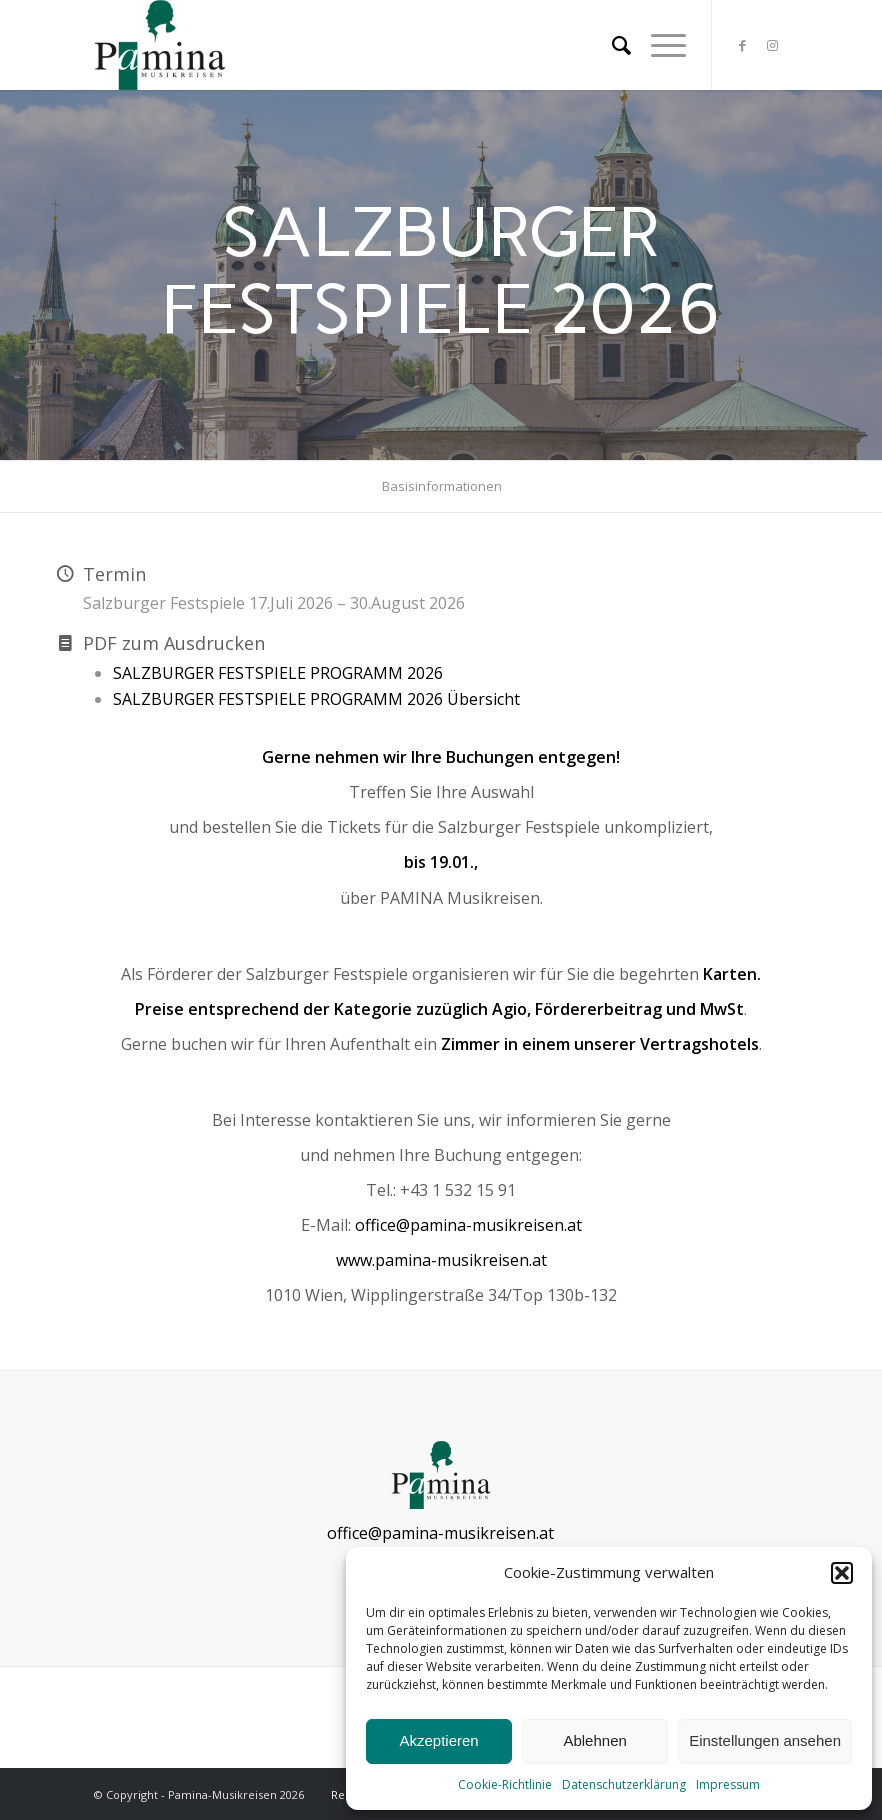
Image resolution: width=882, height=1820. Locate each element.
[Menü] (658, 45)
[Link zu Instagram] (773, 45)
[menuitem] (611, 45)
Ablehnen (594, 1740)
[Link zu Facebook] (743, 45)
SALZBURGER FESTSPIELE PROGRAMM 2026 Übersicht (316, 699)
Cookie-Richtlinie (505, 1784)
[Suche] (611, 45)
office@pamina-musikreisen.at (468, 1225)
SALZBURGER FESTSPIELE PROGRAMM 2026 (278, 673)
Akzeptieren (438, 1740)
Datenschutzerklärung (624, 1784)
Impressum (728, 1784)
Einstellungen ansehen (765, 1740)
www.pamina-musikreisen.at (441, 1260)
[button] (842, 1573)
